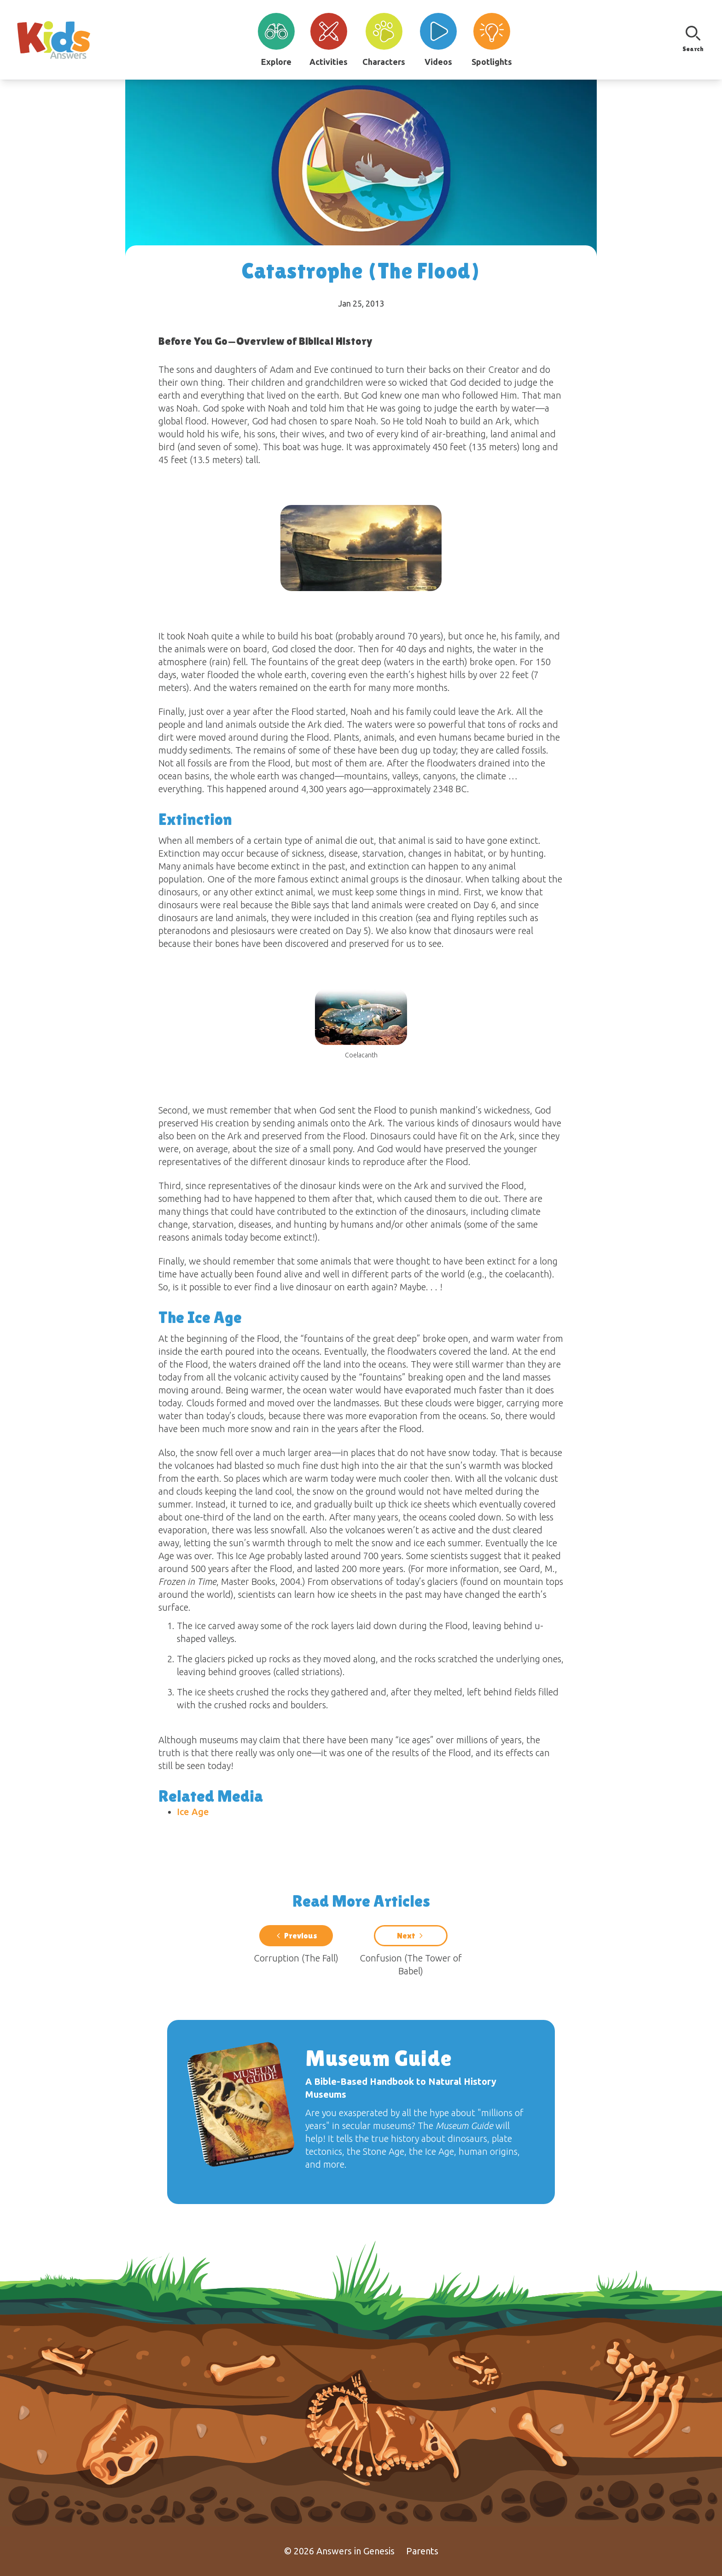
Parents (422, 2551)
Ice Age (193, 1811)
